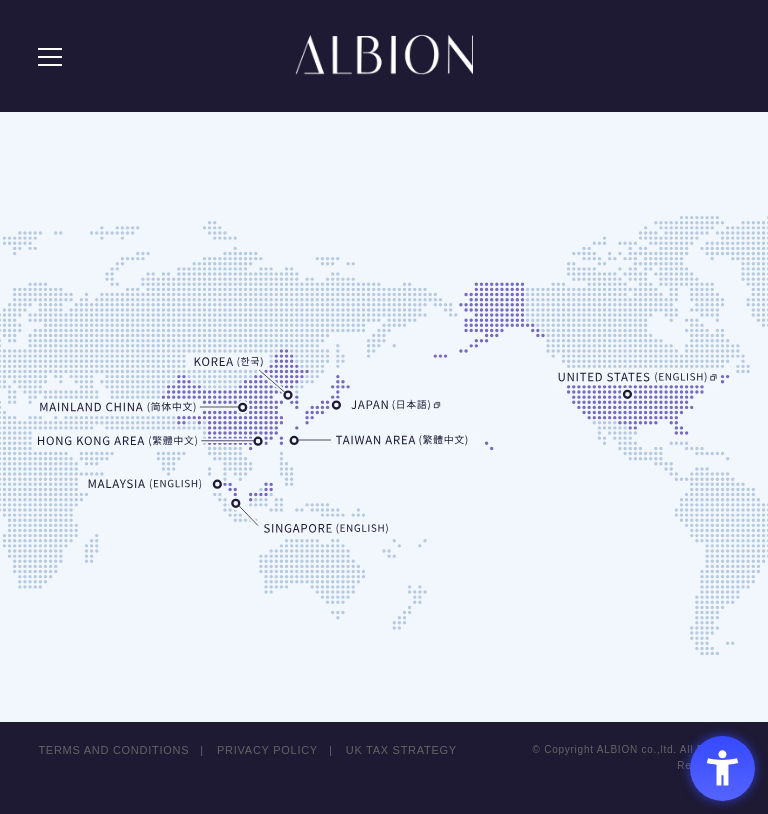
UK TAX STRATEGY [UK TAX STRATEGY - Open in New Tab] (402, 750)
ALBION (384, 60)
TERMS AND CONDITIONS (113, 750)
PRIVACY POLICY (267, 750)
